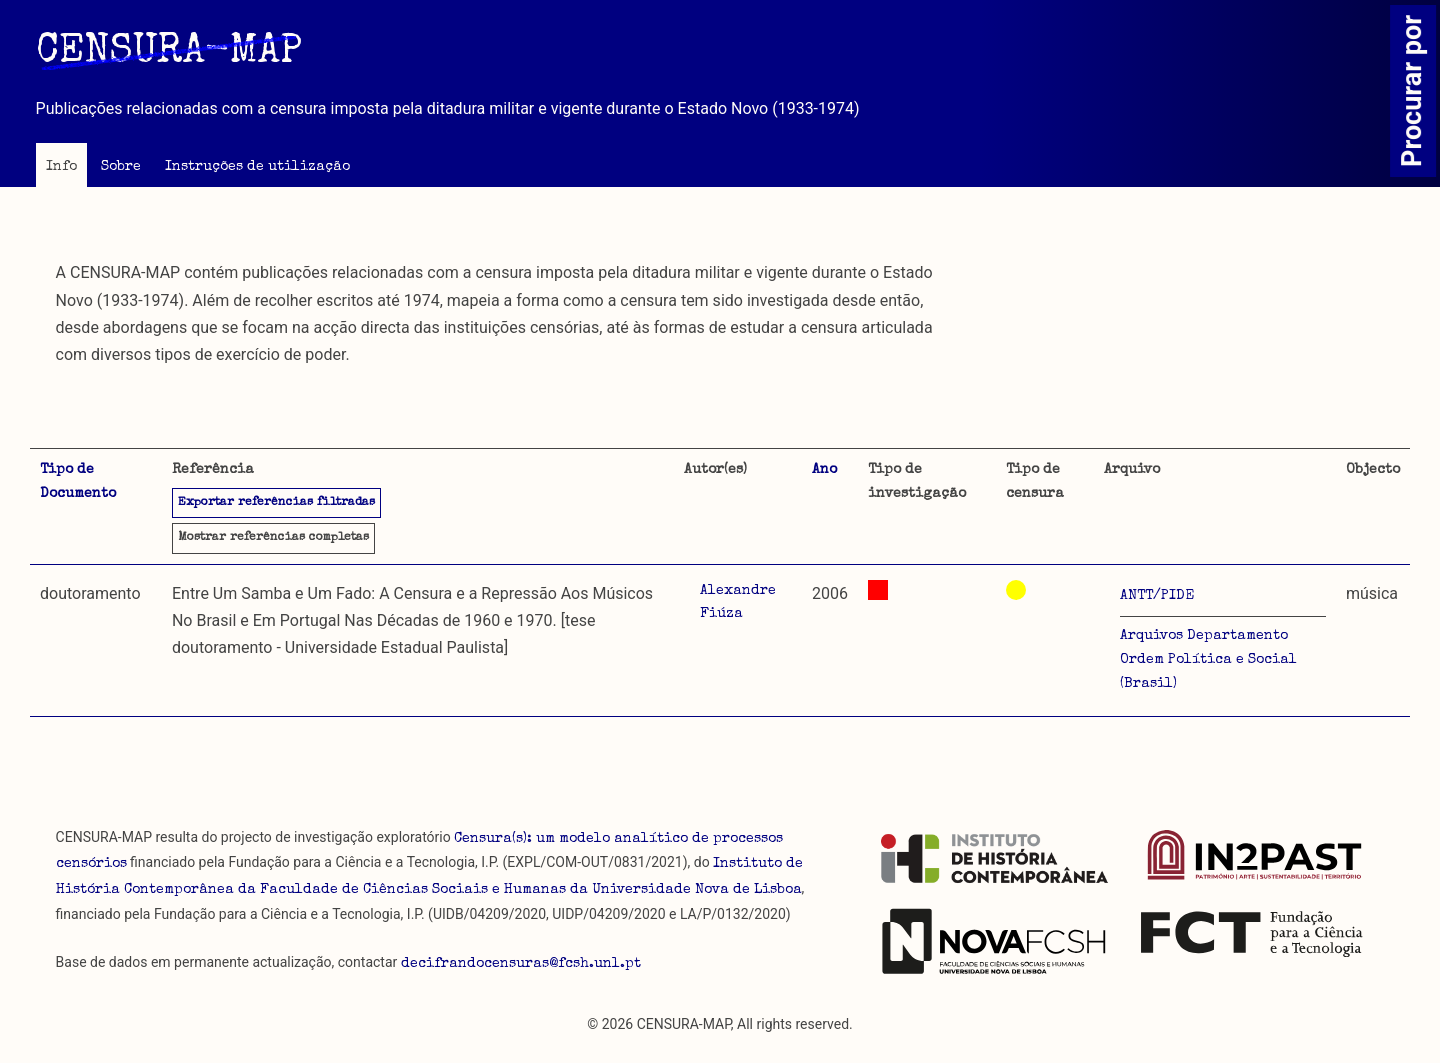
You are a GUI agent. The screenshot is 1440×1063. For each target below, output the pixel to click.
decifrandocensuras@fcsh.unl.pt (521, 964)
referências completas (273, 538)
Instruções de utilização (257, 167)
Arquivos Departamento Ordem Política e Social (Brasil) (1208, 660)
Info (61, 167)
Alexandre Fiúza (738, 603)
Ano (824, 470)
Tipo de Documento (78, 482)
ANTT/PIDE (1157, 596)
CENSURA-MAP (169, 53)
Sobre (121, 167)
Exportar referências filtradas (276, 503)
